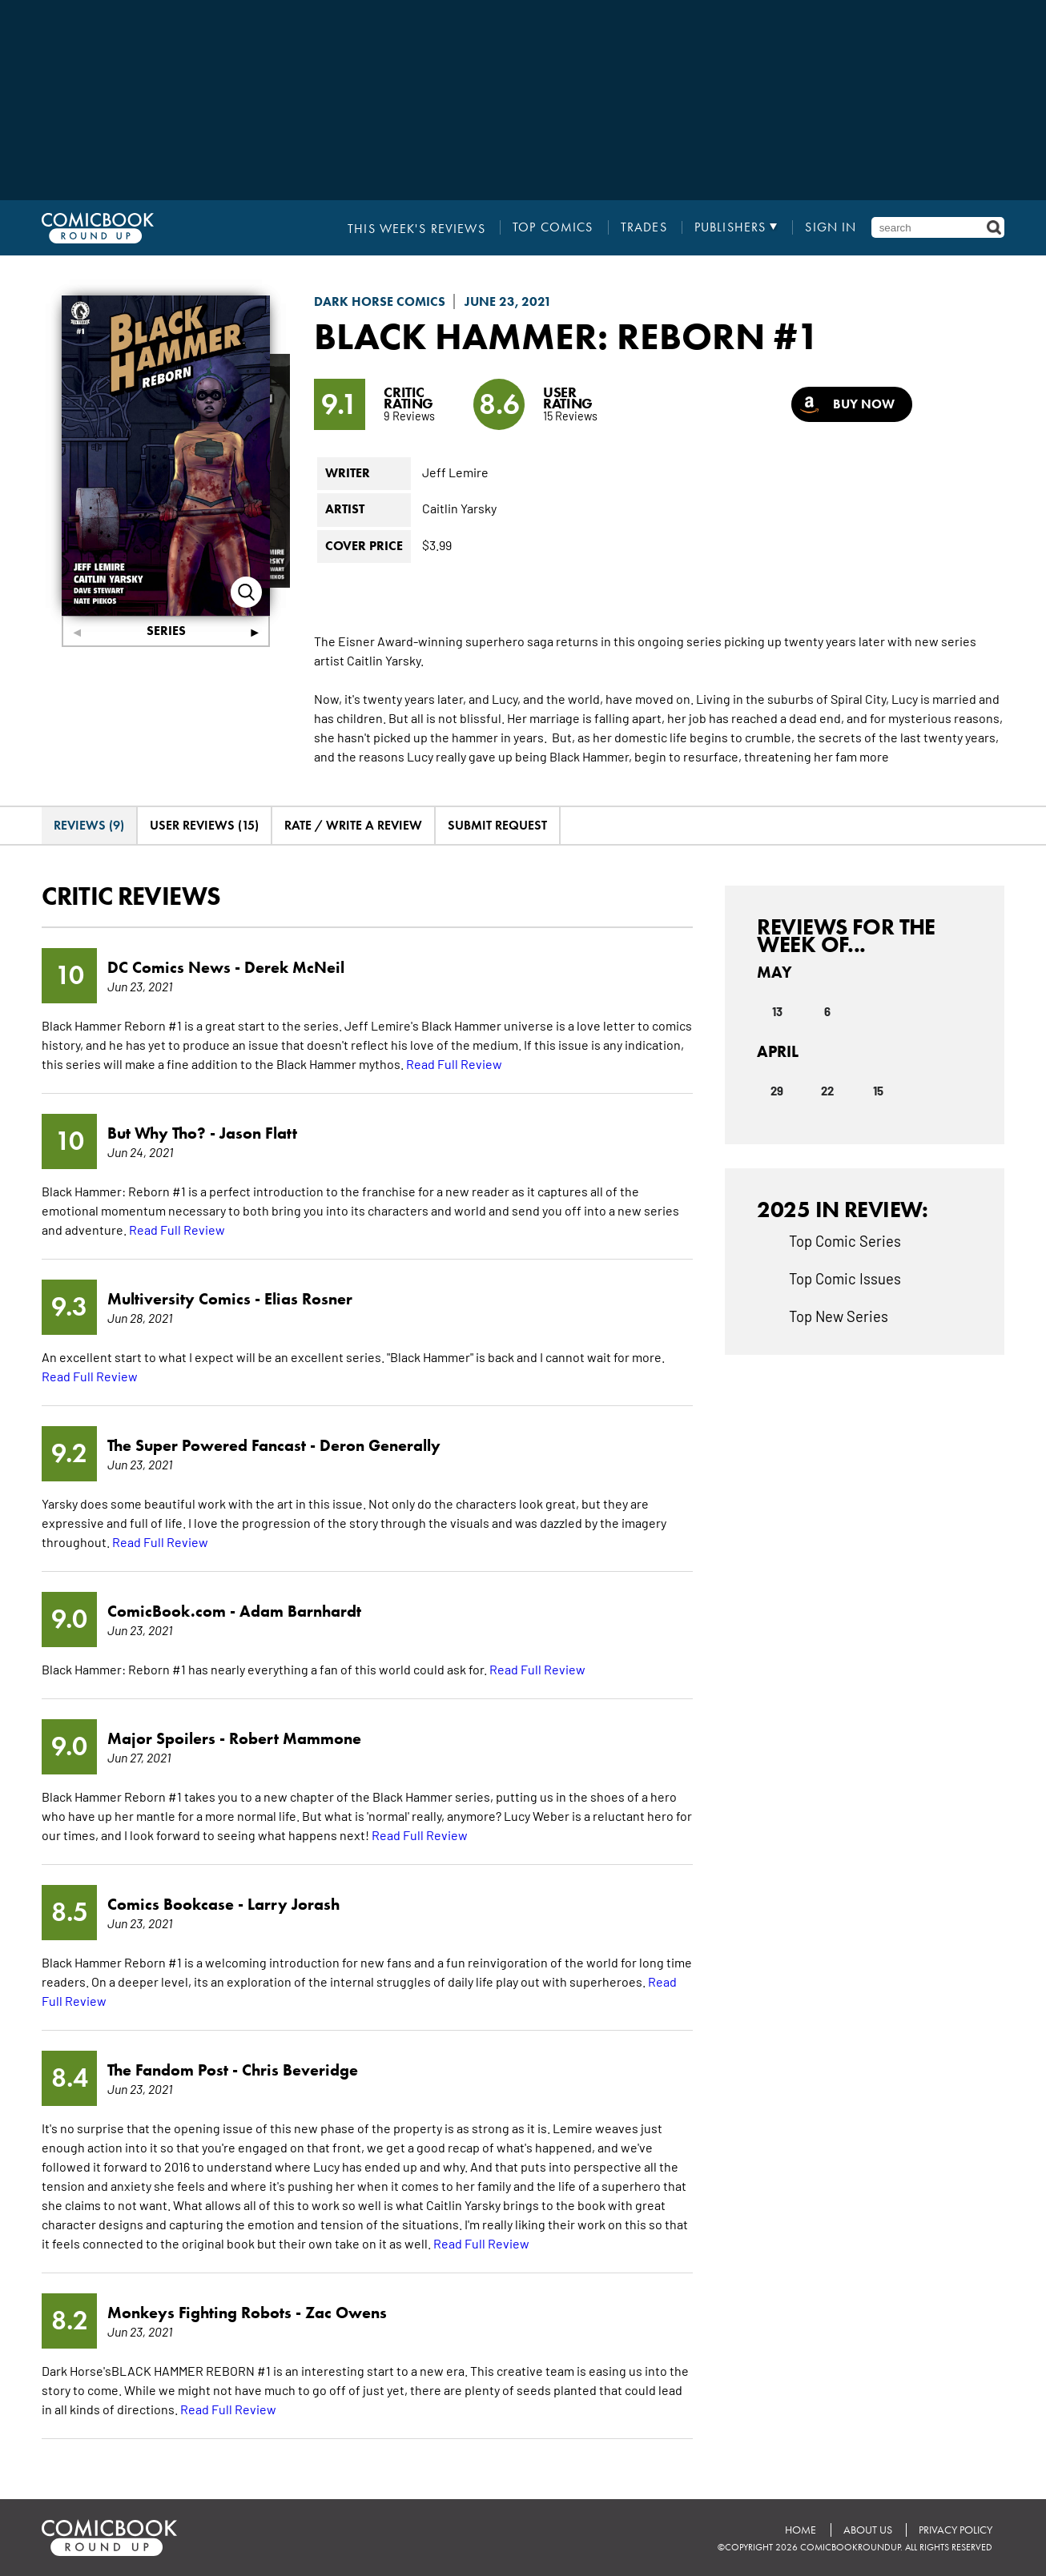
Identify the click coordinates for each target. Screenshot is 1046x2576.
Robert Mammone (295, 1738)
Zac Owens (346, 2312)
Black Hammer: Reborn (544, 335)
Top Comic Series (845, 1240)
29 (776, 1090)
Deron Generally (380, 1445)
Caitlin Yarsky (459, 508)
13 (777, 1011)
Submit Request (497, 825)
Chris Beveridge (300, 2070)
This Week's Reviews (418, 227)
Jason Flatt (258, 1133)
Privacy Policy (955, 2530)
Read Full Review (454, 1063)
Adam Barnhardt (300, 1611)
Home (799, 2530)
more (874, 756)
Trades (645, 227)
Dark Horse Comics (379, 301)
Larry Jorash (293, 1904)
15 (878, 1090)
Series (166, 630)
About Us (867, 2530)
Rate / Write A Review (353, 825)
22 (827, 1090)
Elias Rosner (308, 1298)
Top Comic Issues (845, 1278)
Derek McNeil (294, 967)
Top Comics (554, 227)
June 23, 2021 (508, 301)
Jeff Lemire (455, 472)
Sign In (831, 227)
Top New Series (838, 1315)
